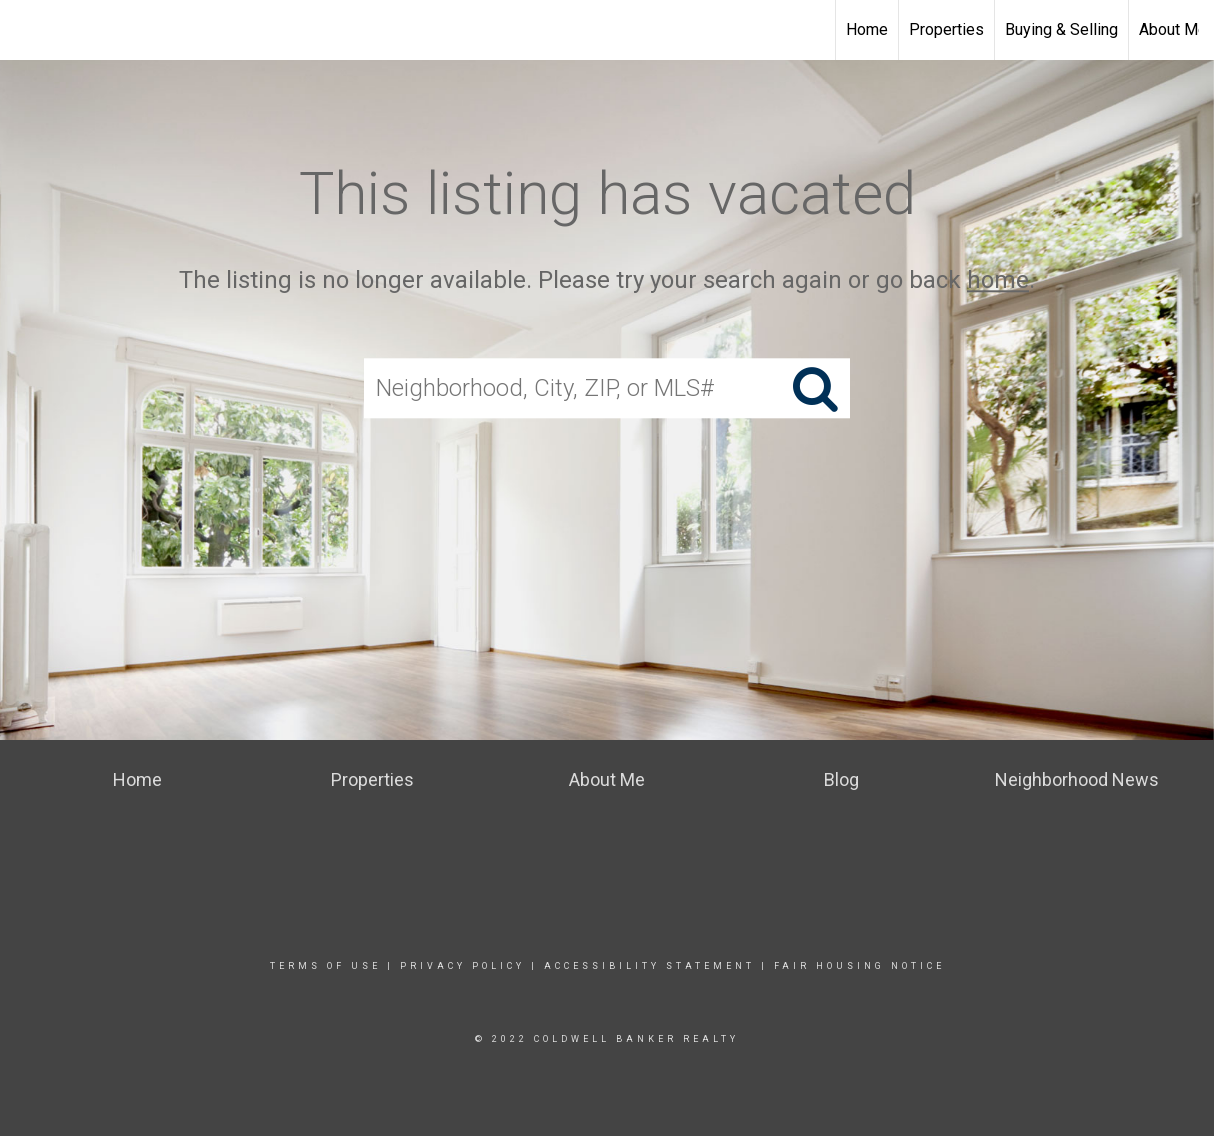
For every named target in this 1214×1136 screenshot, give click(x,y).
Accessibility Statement (649, 966)
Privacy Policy (462, 966)
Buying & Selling (1061, 29)
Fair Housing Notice (859, 966)
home (998, 280)
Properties (946, 29)
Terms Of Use (325, 966)
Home (867, 29)
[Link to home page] (606, 30)
